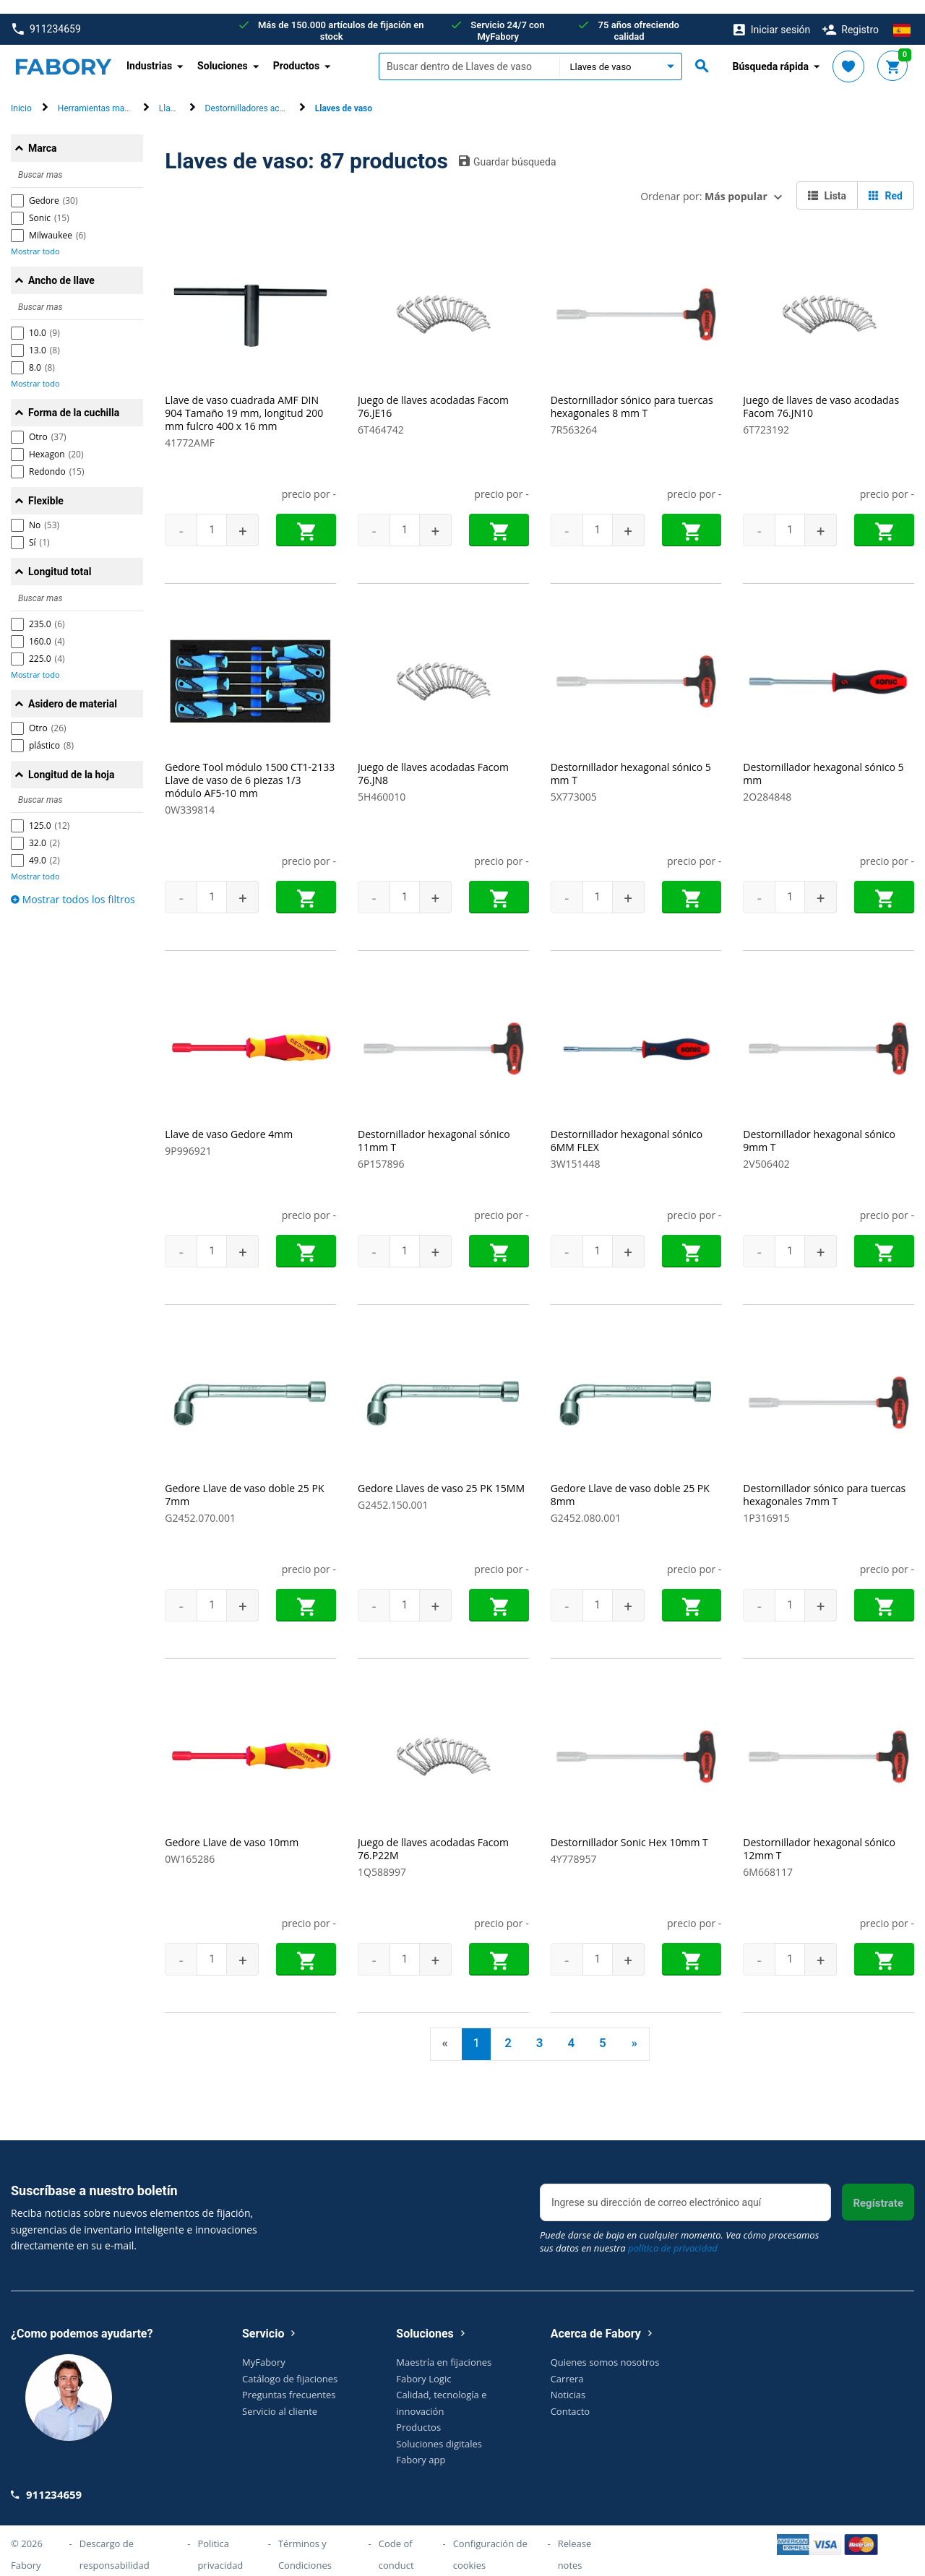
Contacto (570, 2396)
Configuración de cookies (490, 2540)
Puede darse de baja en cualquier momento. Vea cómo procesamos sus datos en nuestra (679, 2228)
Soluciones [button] (222, 52)
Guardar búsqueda (507, 147)
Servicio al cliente (279, 2396)
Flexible (46, 487)
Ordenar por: (703, 182)
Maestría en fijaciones (443, 2348)
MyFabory (263, 2348)
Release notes (575, 2540)
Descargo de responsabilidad (114, 2540)
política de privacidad (673, 2234)
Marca (42, 134)
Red (886, 182)
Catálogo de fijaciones (289, 2364)
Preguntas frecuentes (288, 2380)
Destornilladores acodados (257, 95)
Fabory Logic (423, 2364)
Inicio (21, 95)
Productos (418, 2413)
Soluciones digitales (439, 2429)
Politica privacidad (220, 2540)
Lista (827, 182)
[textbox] (469, 52)
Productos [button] (296, 52)
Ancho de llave (61, 266)
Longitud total (59, 558)
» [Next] (634, 2029)
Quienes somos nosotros (605, 2348)
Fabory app (420, 2445)
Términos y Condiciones (305, 2540)
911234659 (46, 15)
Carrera (567, 2364)
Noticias (568, 2380)
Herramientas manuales (104, 95)
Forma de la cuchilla (73, 399)
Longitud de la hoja (71, 761)
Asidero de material (72, 690)
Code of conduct (396, 2540)
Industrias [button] (149, 52)
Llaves (171, 95)
